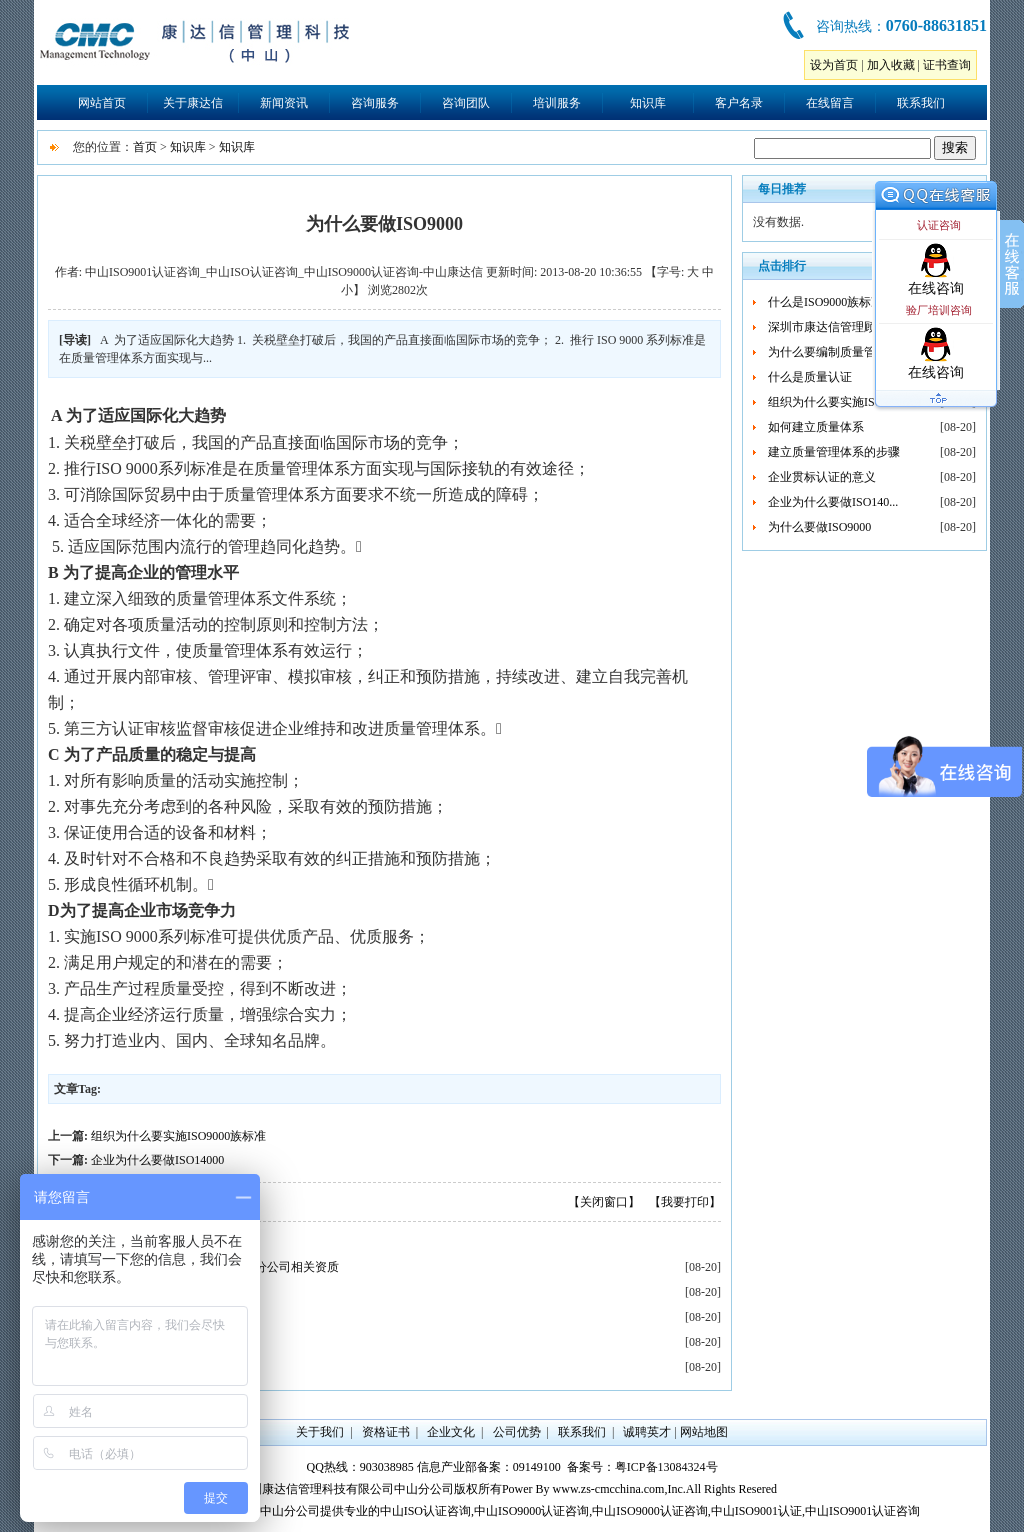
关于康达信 (193, 103)
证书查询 (947, 65)
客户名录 (739, 103)
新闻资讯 (284, 103)
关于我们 (320, 1432)
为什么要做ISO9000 (819, 527)
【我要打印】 (685, 1202)
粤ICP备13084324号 (666, 1467)
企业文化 (451, 1432)
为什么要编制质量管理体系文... (850, 352)
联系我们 (921, 103)
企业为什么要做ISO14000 (157, 1160)
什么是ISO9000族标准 (825, 302)
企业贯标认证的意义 (822, 477)
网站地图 (704, 1432)
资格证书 (386, 1432)
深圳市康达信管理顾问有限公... (850, 327)
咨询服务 (375, 103)
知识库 (648, 103)
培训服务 (557, 103)
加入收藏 (891, 65)
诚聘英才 (647, 1432)
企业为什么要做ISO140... (833, 502)
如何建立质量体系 (816, 427)
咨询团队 (466, 103)
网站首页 (102, 103)
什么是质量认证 (810, 377)
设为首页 (834, 65)
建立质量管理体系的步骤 (834, 452)
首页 (145, 147)
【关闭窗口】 (604, 1202)
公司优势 (517, 1432)
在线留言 (830, 103)
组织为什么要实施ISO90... (836, 402)
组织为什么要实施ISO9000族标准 (178, 1136)
